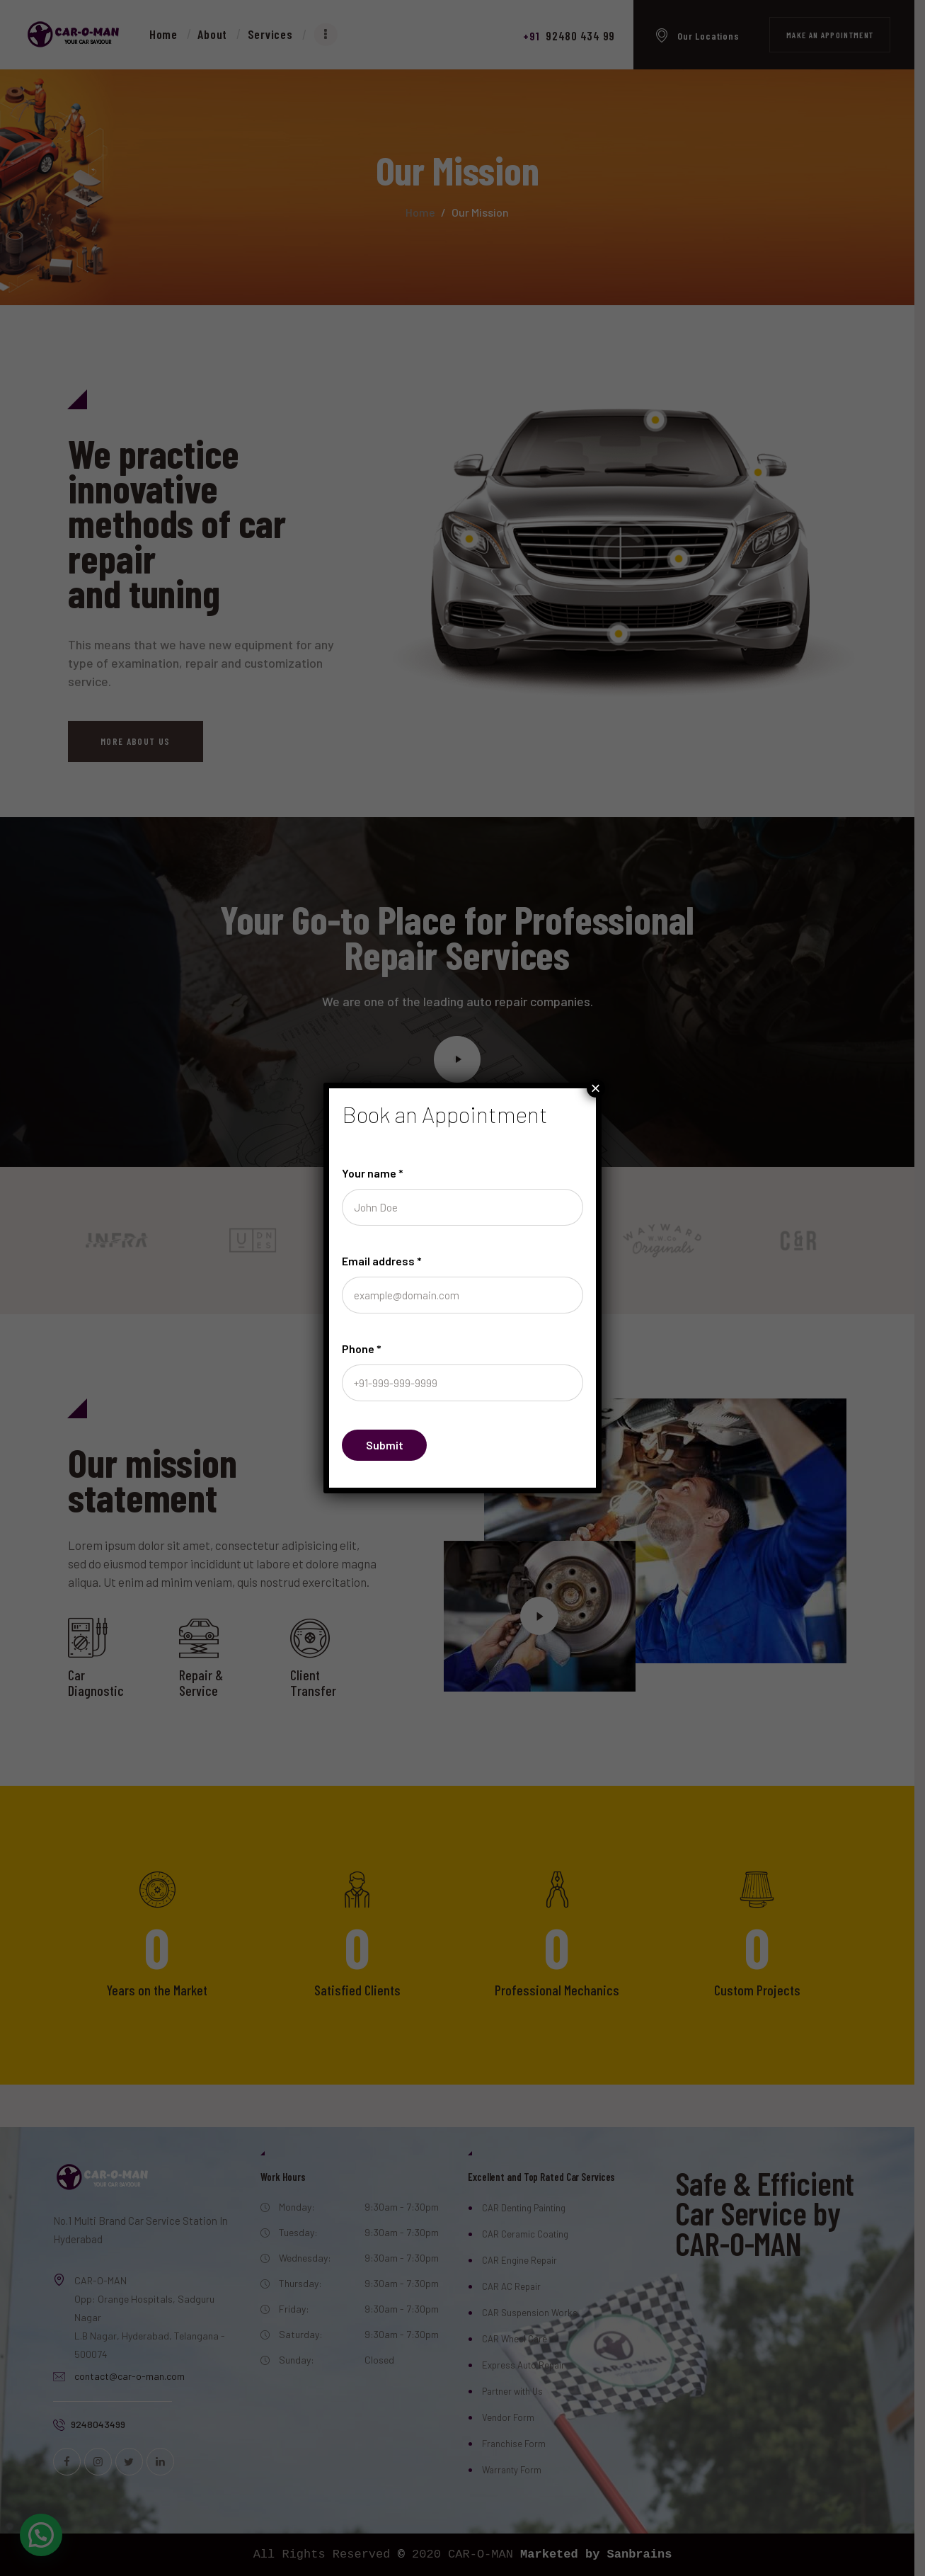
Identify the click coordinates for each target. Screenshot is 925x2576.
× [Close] (596, 1088)
